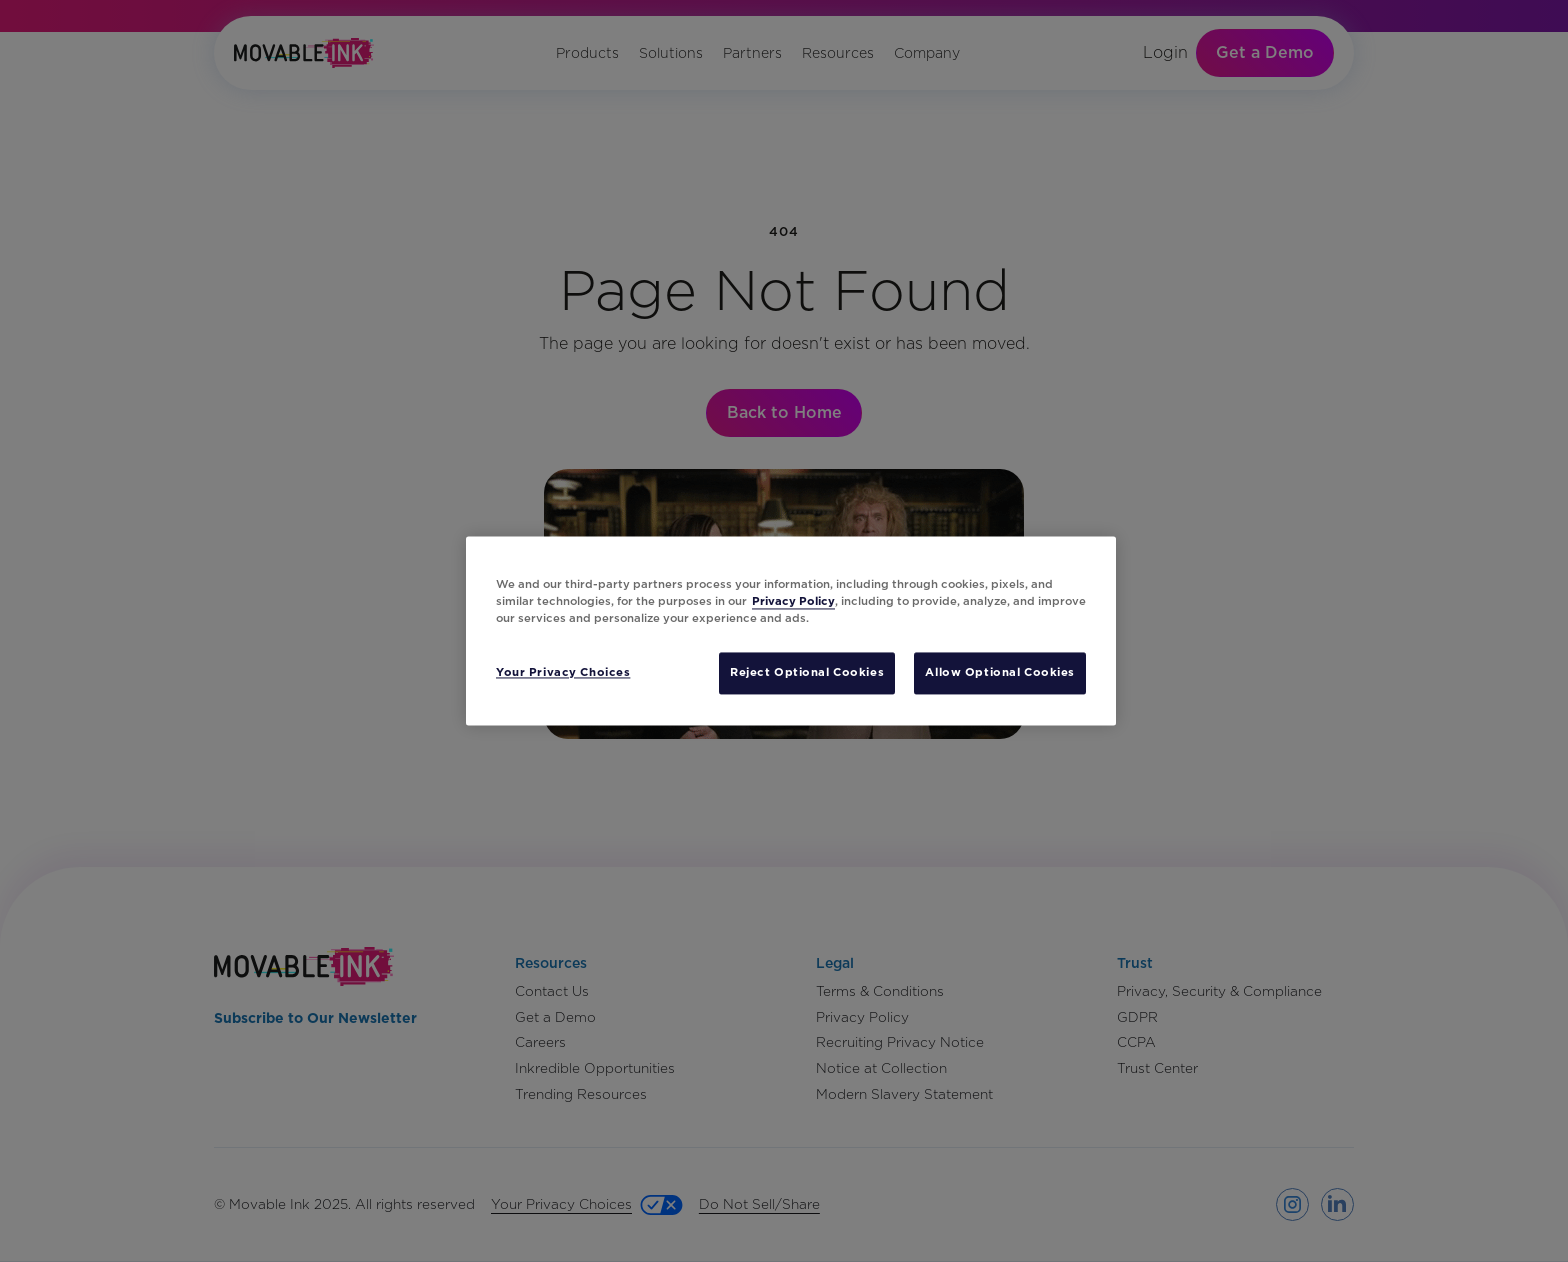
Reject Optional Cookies (807, 673)
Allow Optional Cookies (1000, 673)
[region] (791, 630)
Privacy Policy (793, 602)
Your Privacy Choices (563, 673)
